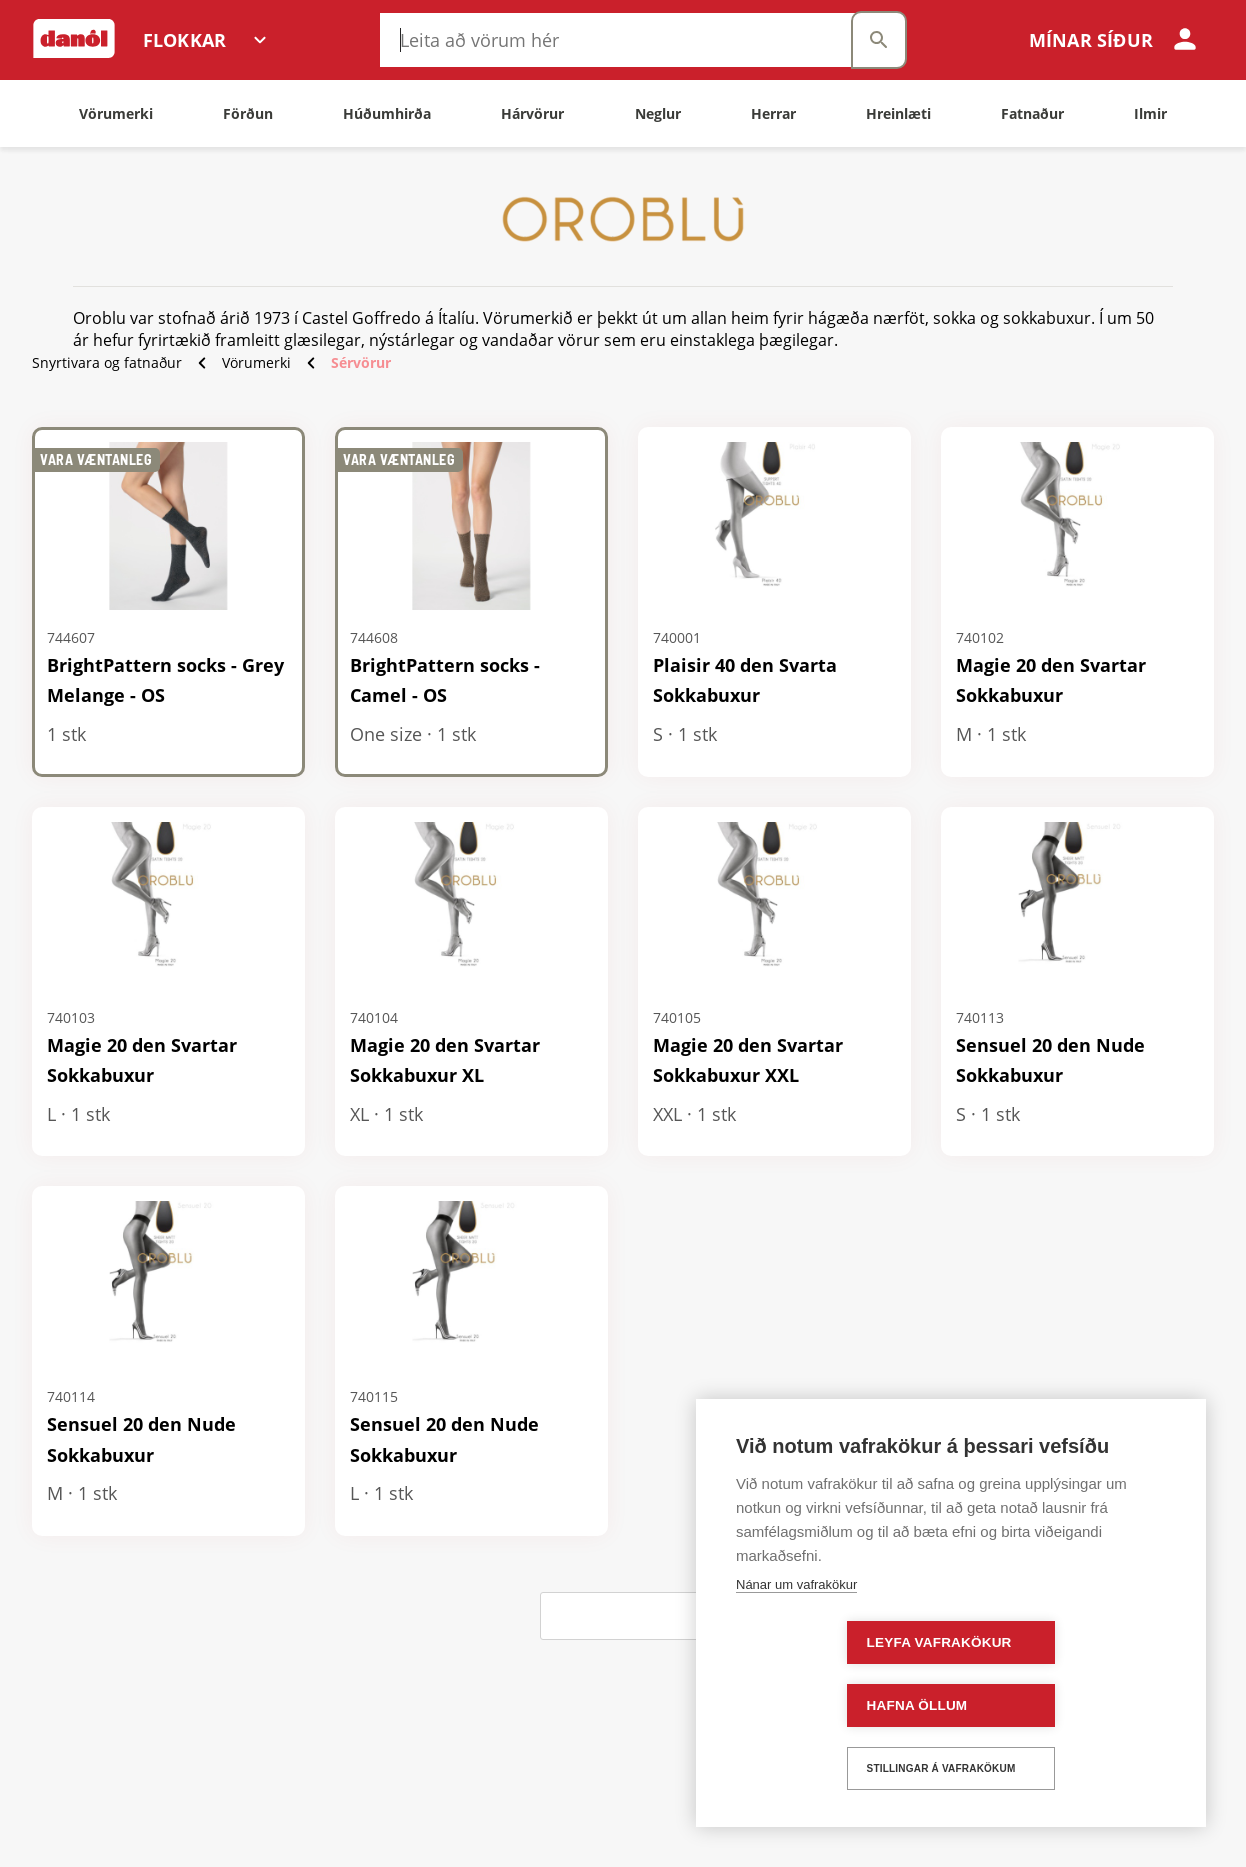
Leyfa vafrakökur (828, 1705)
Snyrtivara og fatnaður (107, 362)
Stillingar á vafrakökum (945, 1768)
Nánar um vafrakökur (796, 1647)
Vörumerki (256, 362)
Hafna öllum (1036, 1705)
